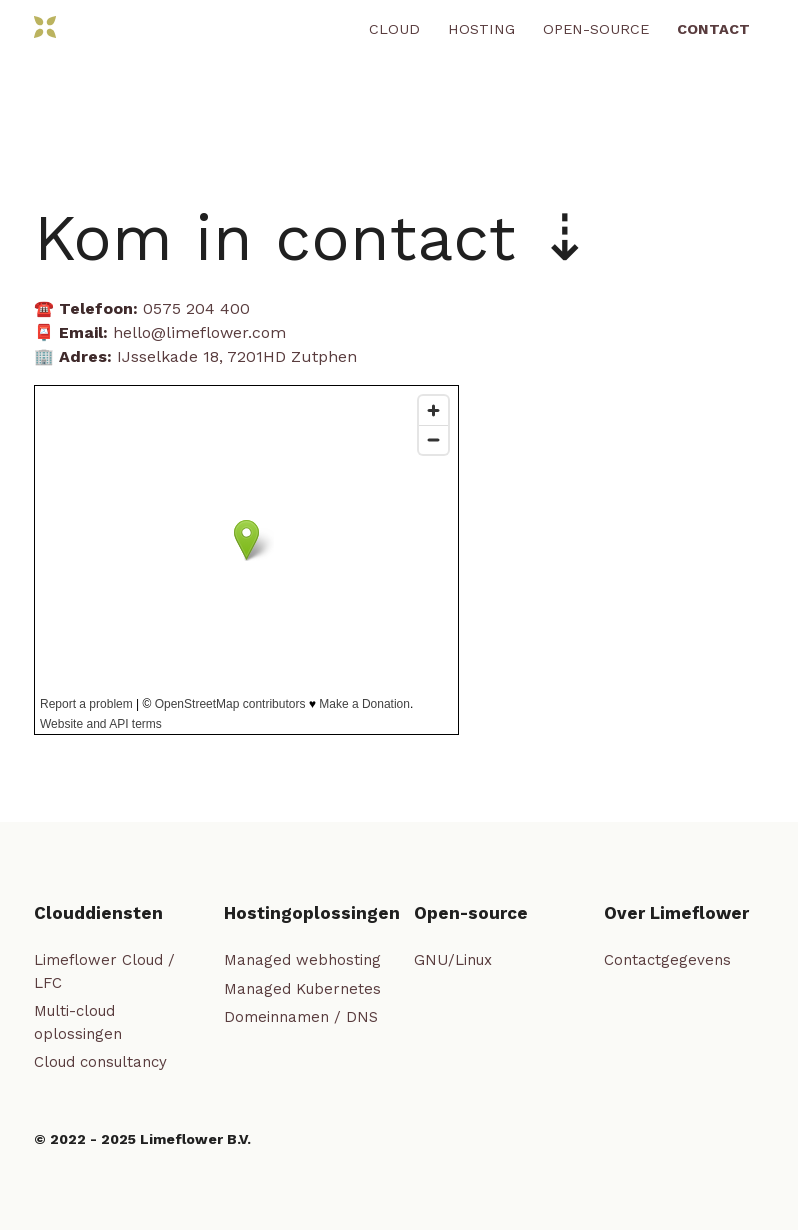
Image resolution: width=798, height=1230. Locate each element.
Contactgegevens (667, 960)
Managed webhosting (302, 960)
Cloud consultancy (100, 1062)
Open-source (596, 29)
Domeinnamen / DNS (301, 1017)
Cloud (394, 29)
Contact (713, 29)
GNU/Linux (453, 960)
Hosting (481, 29)
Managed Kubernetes (302, 989)
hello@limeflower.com (199, 332)
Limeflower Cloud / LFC (104, 971)
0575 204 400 (196, 308)
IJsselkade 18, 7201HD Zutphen (237, 356)
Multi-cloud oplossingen (78, 1022)
